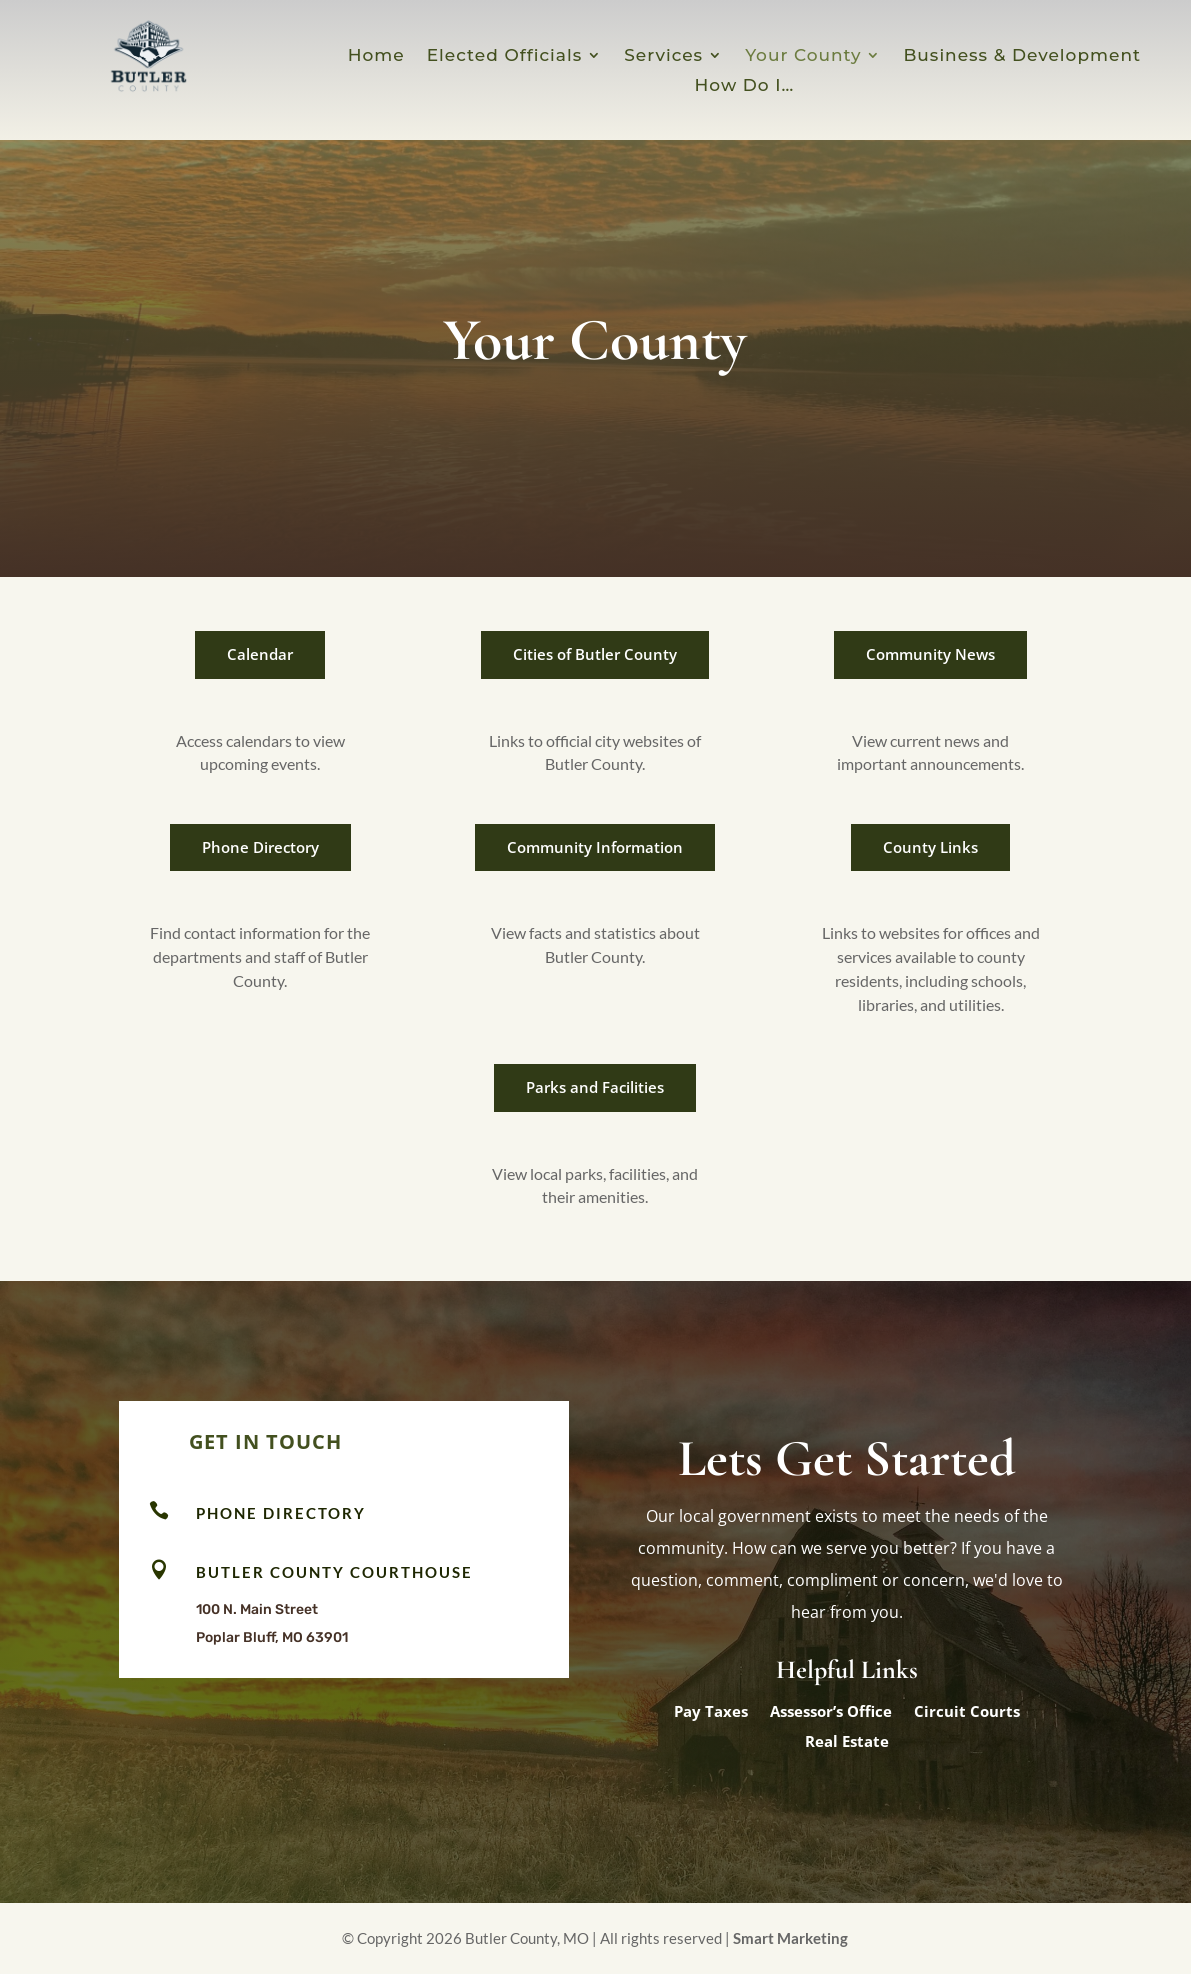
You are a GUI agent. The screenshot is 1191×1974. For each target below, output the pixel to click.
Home (376, 56)
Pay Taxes (711, 1712)
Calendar (260, 654)
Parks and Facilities (595, 1087)
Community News (930, 654)
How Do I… (745, 86)
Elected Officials (504, 56)
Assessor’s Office (831, 1712)
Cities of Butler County (595, 654)
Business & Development (1022, 56)
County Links (930, 847)
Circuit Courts (967, 1712)
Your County (803, 56)
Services (663, 56)
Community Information (595, 847)
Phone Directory (260, 847)
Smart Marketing (790, 1938)
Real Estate (847, 1742)
